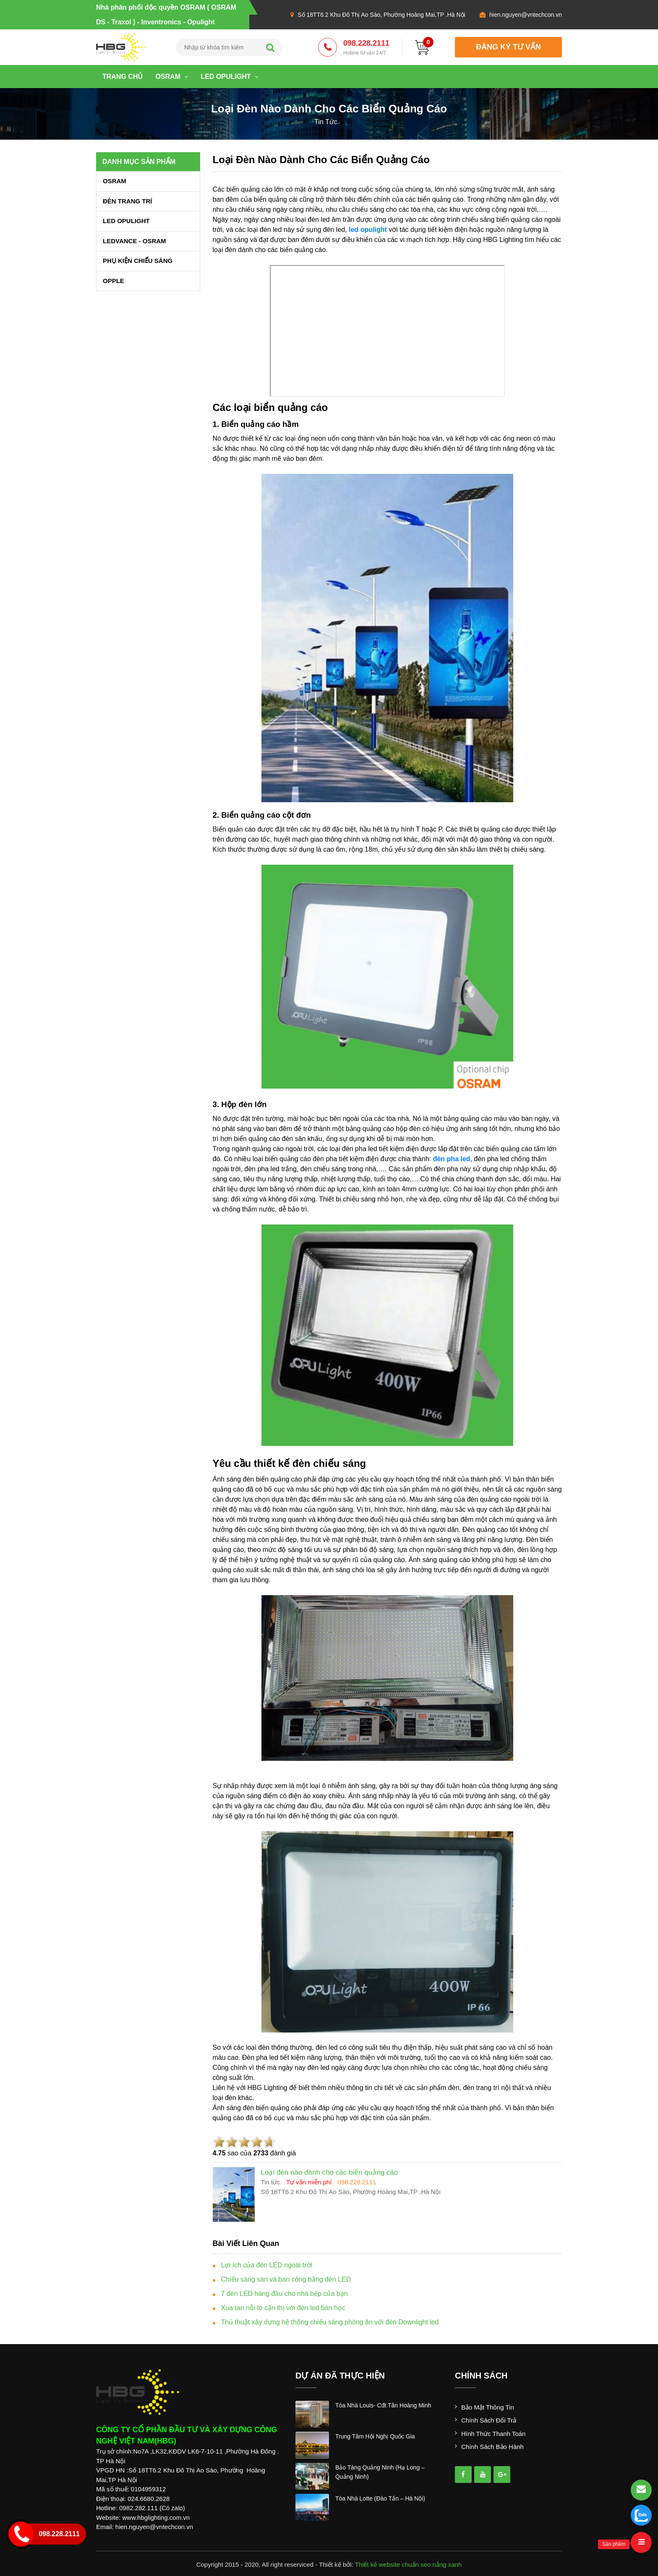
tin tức (325, 121)
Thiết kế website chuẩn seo (393, 2564)
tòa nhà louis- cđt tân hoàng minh (383, 2405)
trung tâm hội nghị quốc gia (375, 2436)
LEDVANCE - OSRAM (134, 240)
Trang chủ (122, 76)
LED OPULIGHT (229, 76)
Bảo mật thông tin (487, 2407)
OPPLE (113, 280)
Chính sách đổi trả (488, 2420)
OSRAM (171, 76)
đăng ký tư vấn (508, 47)
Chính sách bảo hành (492, 2446)
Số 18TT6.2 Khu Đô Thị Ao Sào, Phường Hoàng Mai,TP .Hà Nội (381, 14)
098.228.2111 (366, 48)
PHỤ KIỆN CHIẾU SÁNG (137, 260)
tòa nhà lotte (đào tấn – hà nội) (380, 2498)
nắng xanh (447, 2564)
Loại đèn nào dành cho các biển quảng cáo (321, 159)
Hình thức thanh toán (493, 2433)
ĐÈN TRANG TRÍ (127, 201)
